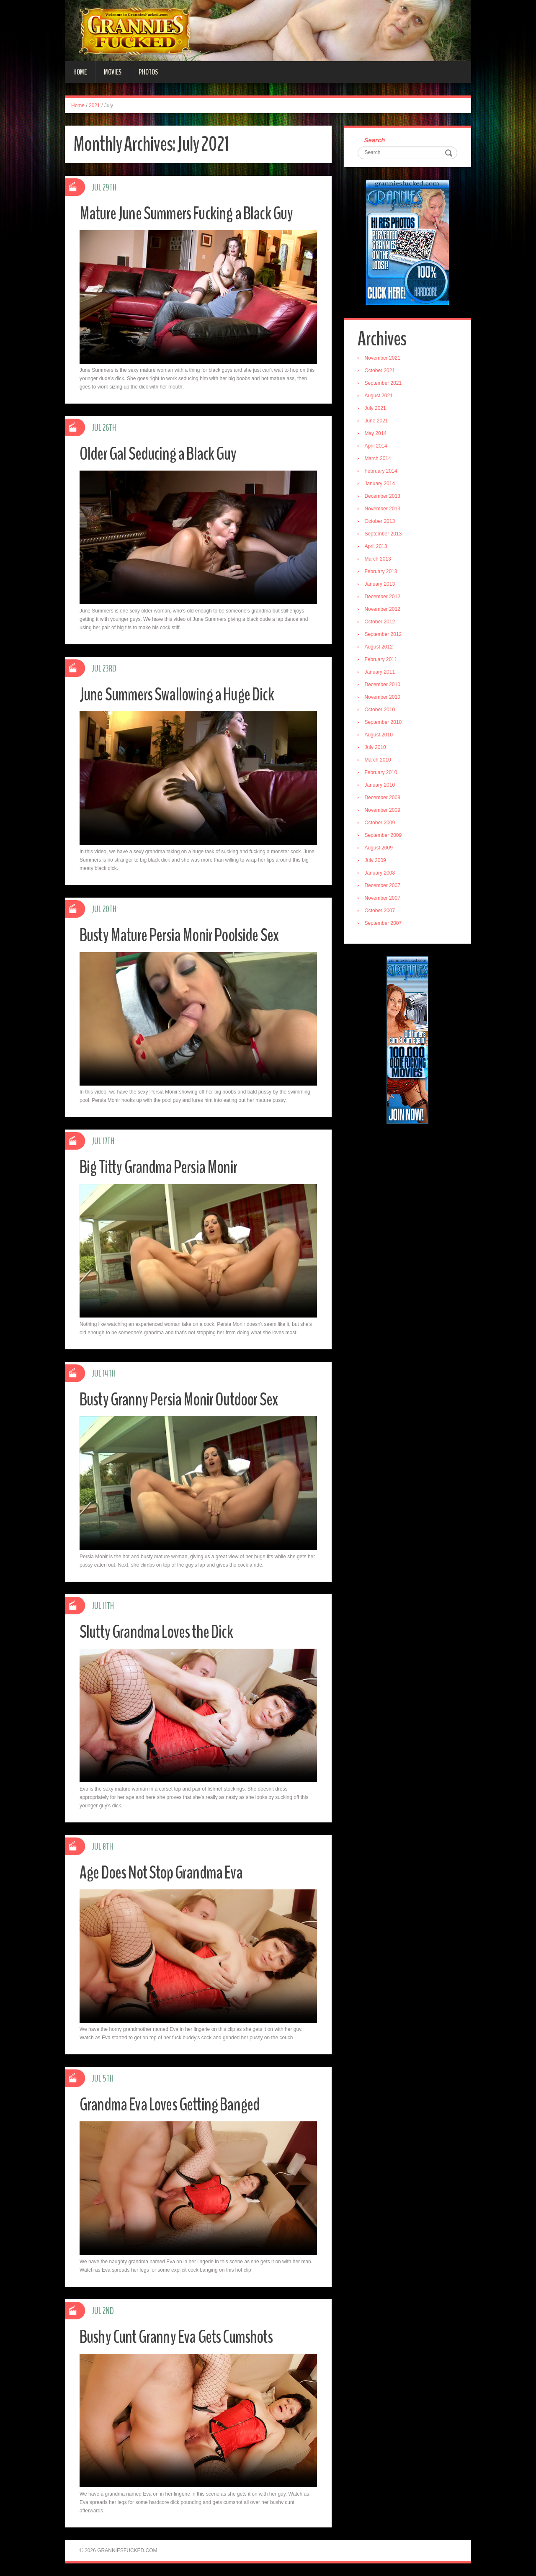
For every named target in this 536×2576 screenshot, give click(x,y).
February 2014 (382, 472)
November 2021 (383, 359)
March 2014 (379, 459)
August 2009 (380, 849)
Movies (112, 72)
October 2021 (381, 371)
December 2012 (383, 597)
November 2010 (383, 698)
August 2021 (380, 396)
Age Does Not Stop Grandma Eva (166, 1872)
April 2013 (377, 547)
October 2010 (381, 710)
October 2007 (381, 911)
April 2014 (377, 447)
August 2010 (380, 736)
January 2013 (381, 585)
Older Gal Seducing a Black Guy (161, 453)
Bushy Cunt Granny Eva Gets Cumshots (180, 2337)
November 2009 (383, 811)
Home (80, 72)
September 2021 (384, 384)
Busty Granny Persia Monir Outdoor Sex (183, 1399)
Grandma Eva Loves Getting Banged (175, 2104)
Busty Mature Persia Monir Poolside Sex (184, 935)
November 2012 (383, 610)
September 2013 (384, 535)
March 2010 (379, 761)
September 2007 (384, 924)
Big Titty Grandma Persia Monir (161, 1167)
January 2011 (381, 673)
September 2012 (384, 635)
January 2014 (381, 484)
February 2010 (382, 773)
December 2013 (383, 497)
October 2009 (381, 823)
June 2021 (377, 422)
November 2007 (383, 899)
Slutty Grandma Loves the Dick (160, 1631)
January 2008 (381, 874)
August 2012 (380, 648)
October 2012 (381, 622)
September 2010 (384, 723)
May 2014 (377, 434)
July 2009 (376, 861)
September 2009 (384, 836)
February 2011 (382, 660)
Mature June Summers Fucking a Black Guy (190, 213)
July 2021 (376, 409)
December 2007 (383, 886)
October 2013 (381, 522)
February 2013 (382, 572)
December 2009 (383, 798)
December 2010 (383, 685)
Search (375, 140)
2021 (94, 105)
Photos (148, 72)
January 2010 (381, 786)
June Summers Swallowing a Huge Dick (180, 694)
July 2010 (376, 748)
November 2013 (383, 509)
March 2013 (379, 560)
